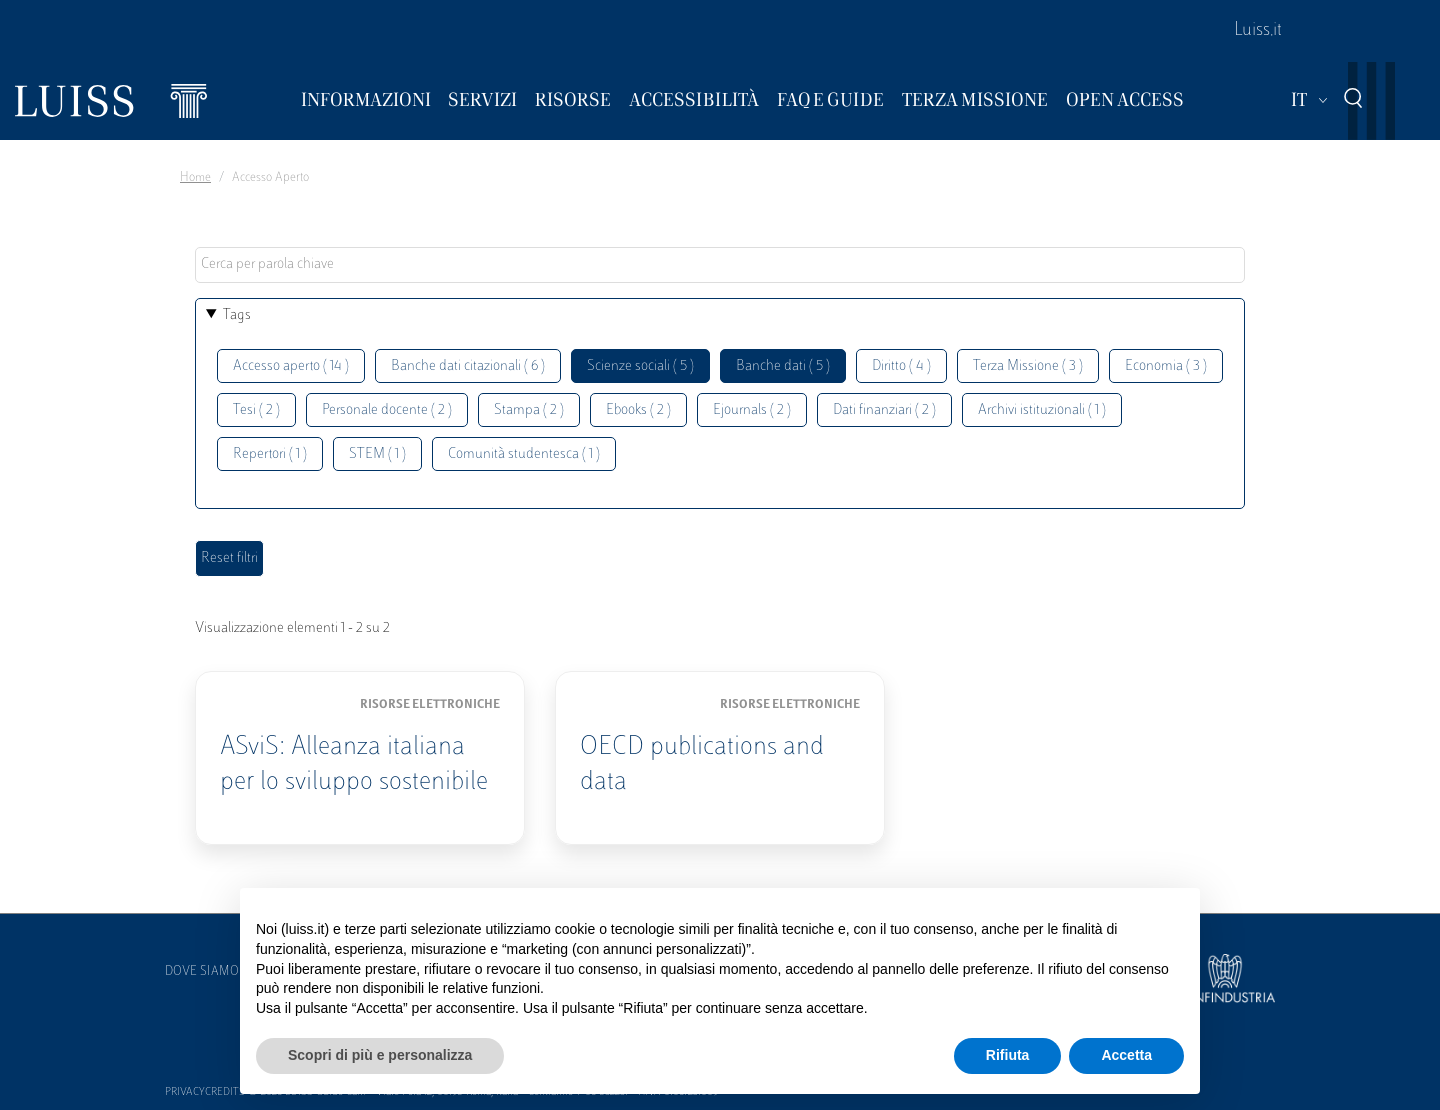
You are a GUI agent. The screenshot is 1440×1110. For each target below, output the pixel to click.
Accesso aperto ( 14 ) (291, 366)
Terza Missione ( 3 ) (1028, 366)
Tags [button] (237, 315)
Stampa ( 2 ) (529, 410)
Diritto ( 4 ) (901, 366)
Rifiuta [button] (1008, 1055)
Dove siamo (202, 972)
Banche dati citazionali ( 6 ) (468, 366)
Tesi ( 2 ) (256, 410)
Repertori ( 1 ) (270, 454)
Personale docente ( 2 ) (387, 410)
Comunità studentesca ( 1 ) (524, 454)
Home (195, 178)
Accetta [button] (1126, 1055)
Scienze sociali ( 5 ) (640, 366)
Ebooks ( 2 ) (638, 410)
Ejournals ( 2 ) (752, 410)
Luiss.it (1258, 31)
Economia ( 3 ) (1166, 366)
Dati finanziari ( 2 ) (884, 410)
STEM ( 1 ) (377, 454)
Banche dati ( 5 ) (783, 366)
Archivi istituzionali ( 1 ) (1042, 410)
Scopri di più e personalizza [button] (380, 1055)
